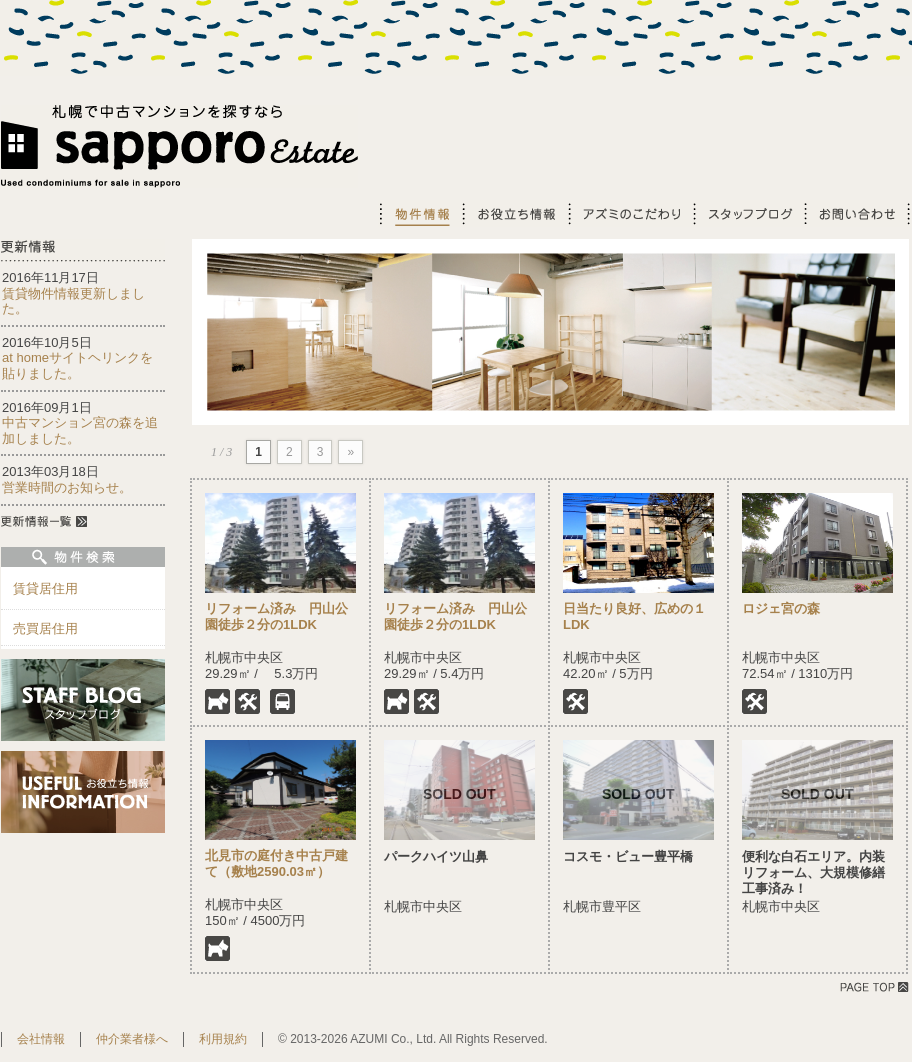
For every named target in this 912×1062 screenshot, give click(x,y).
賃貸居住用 (45, 588)
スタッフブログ (747, 213)
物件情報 (419, 213)
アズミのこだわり (629, 213)
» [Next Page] (350, 452)
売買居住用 (45, 628)
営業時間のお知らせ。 (67, 487)
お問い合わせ (857, 213)
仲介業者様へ (132, 1039)
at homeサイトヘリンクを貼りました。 (77, 365)
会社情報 (41, 1039)
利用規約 (223, 1039)
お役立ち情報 (514, 213)
